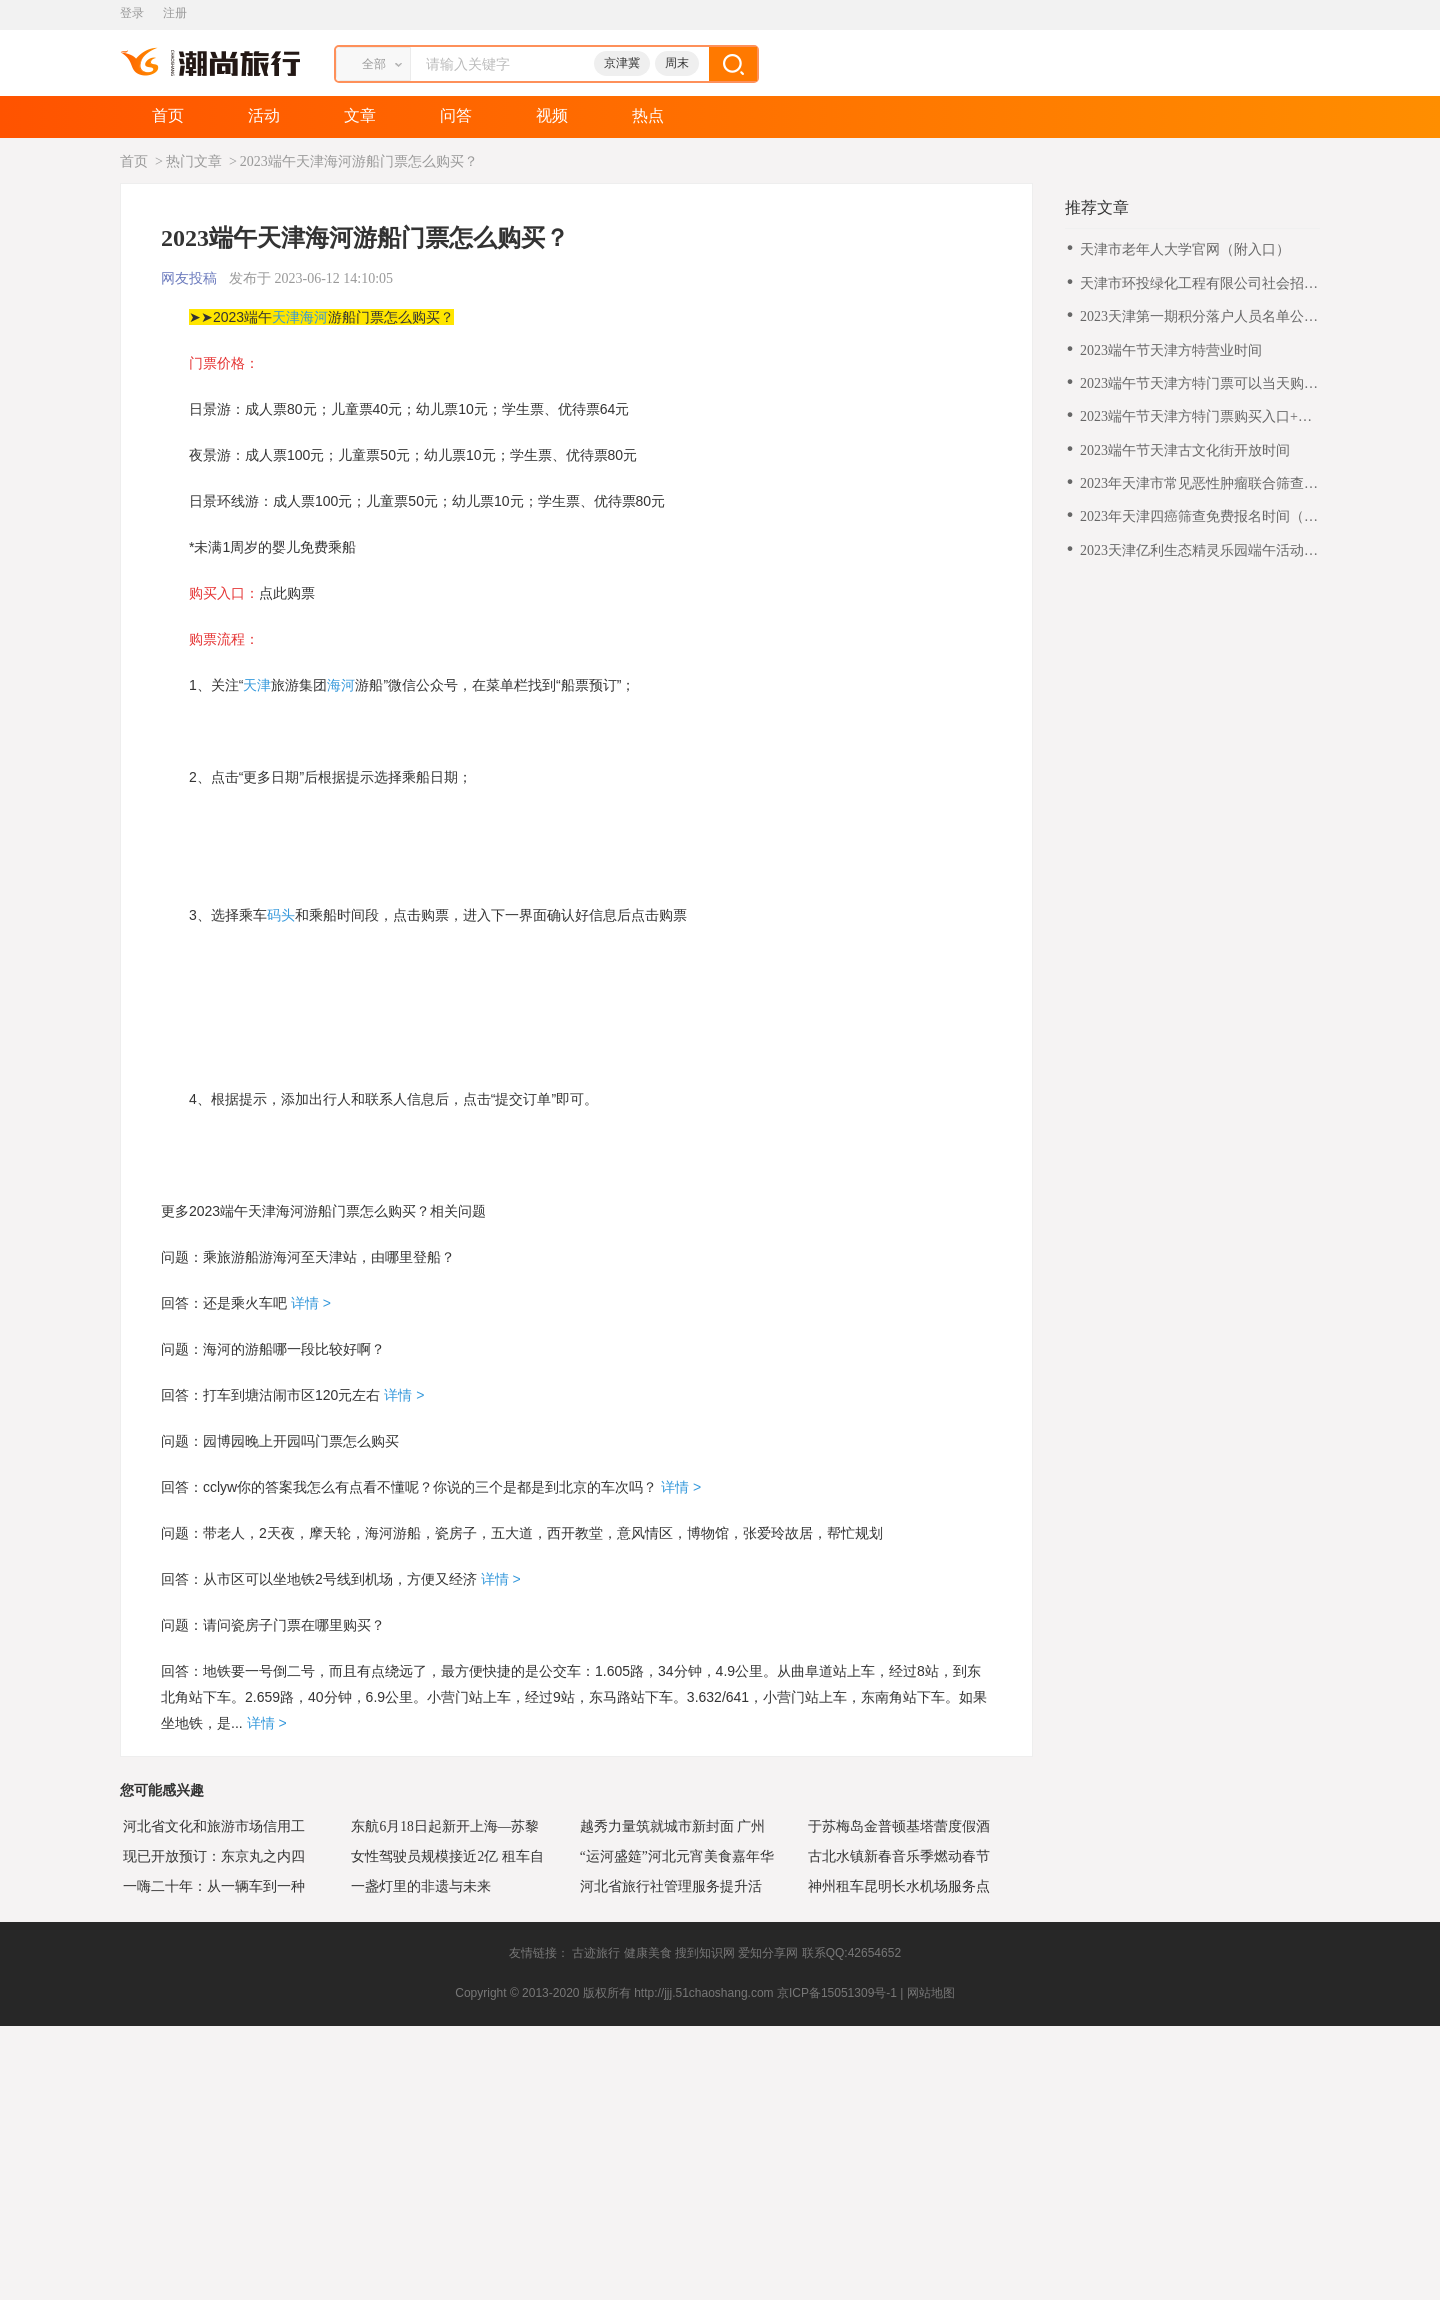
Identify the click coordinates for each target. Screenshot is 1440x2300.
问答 (456, 115)
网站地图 (931, 1993)
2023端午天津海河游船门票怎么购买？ (359, 161)
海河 (314, 317)
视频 (552, 115)
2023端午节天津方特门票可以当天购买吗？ (1199, 384)
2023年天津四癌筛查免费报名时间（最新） (1199, 517)
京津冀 (622, 63)
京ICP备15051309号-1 (837, 1993)
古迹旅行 (596, 1953)
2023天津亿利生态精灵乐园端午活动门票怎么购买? (1199, 551)
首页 (168, 115)
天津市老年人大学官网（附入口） (1185, 249)
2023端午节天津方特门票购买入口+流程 (1196, 417)
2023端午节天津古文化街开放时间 (1185, 450)
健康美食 (648, 1953)
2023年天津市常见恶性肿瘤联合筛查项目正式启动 (1199, 484)
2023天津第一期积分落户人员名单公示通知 (1199, 317)
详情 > (309, 1303)
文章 (360, 115)
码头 (281, 915)
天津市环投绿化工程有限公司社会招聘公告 (1199, 284)
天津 (286, 317)
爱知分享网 (768, 1953)
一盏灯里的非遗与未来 (418, 1885)
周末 (677, 63)
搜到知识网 (705, 1953)
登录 (132, 13)
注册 (175, 13)
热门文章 (194, 161)
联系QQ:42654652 (851, 1953)
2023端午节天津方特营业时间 (1171, 350)
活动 (264, 115)
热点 (648, 115)
